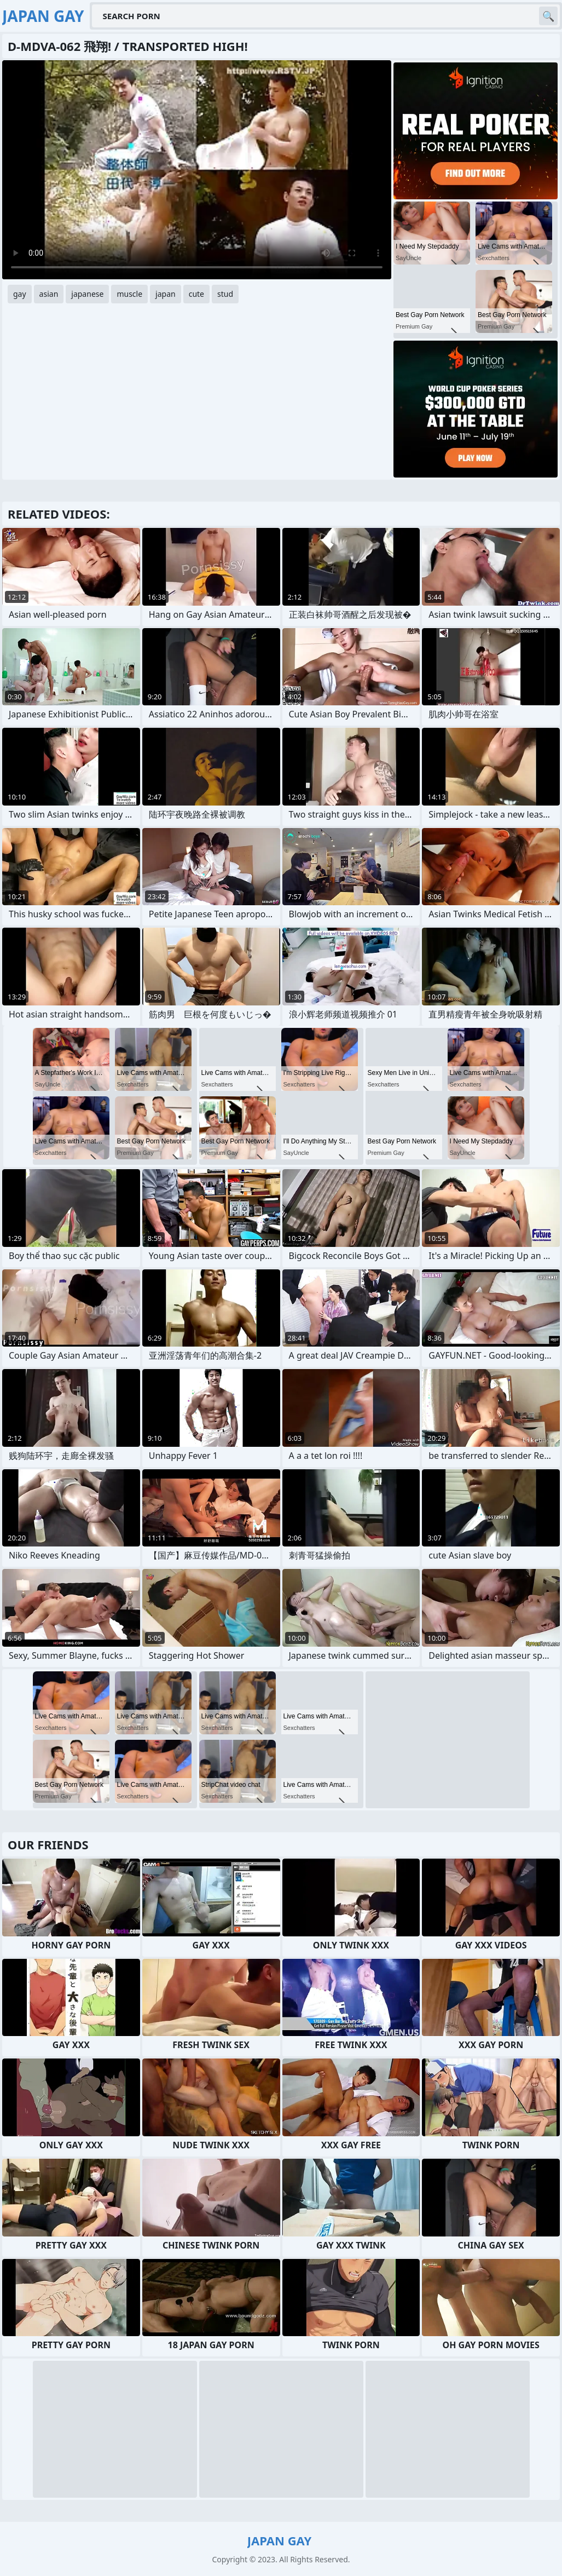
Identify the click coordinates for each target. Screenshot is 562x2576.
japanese (87, 294)
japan (165, 294)
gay (19, 294)
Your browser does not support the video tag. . (196, 169)
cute (196, 294)
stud (225, 294)
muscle (129, 294)
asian (49, 294)
